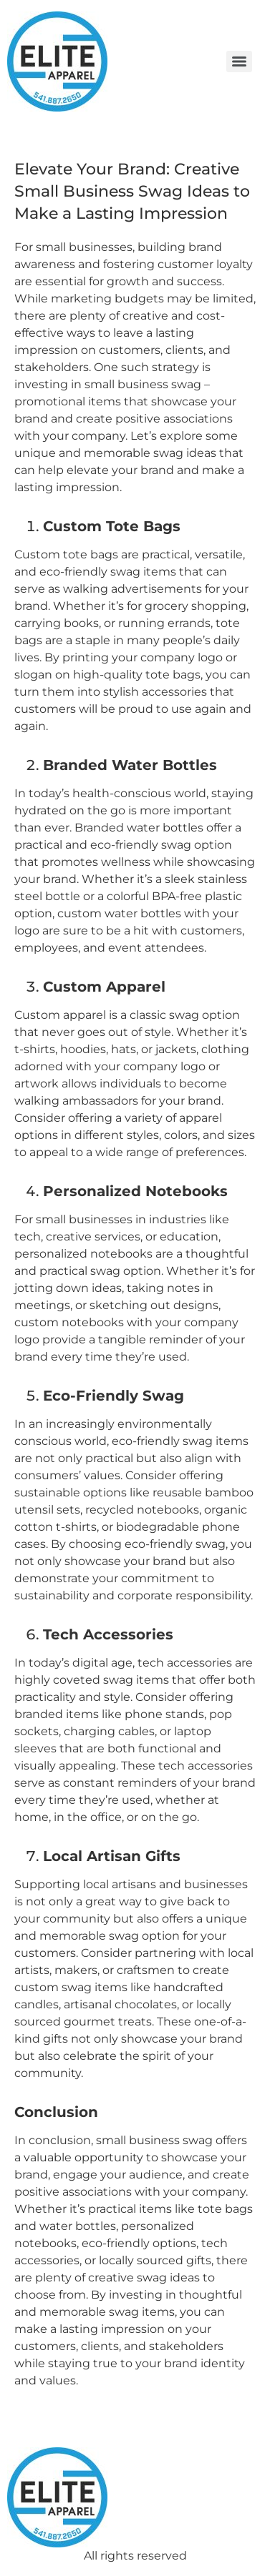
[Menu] (239, 61)
